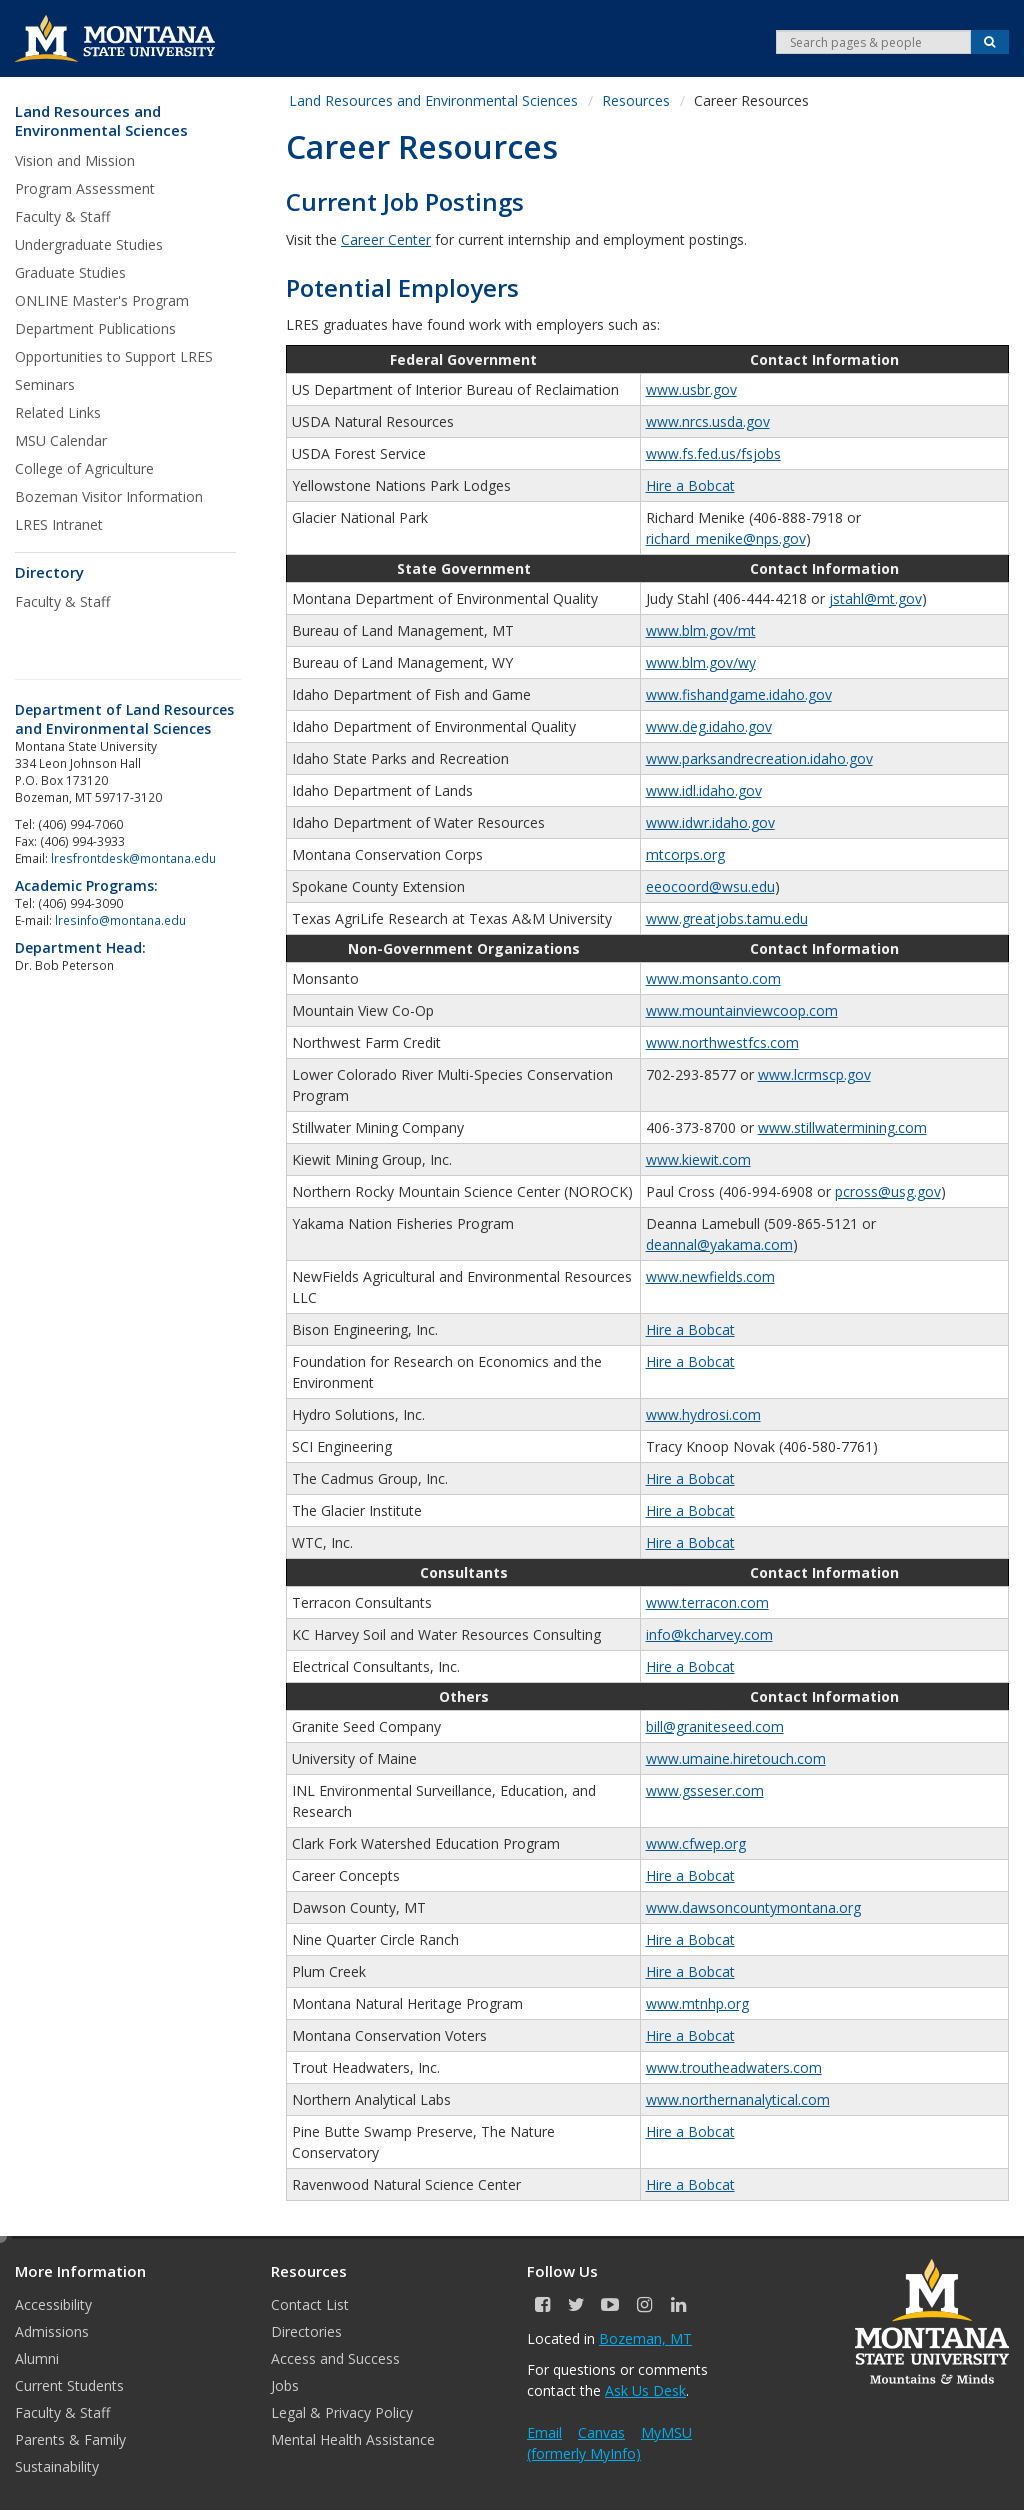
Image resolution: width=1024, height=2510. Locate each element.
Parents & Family (70, 2439)
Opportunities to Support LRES (114, 356)
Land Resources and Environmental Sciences (101, 121)
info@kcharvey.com (709, 1634)
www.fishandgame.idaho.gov (739, 694)
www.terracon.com (707, 1602)
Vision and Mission (75, 160)
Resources (636, 100)
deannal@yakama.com (719, 1244)
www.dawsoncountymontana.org (753, 1907)
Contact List (310, 2304)
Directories (306, 2331)
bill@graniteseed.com (715, 1726)
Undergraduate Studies (89, 244)
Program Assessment (85, 188)
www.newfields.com (710, 1276)
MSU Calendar (61, 440)
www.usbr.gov (691, 389)
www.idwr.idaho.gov (710, 822)
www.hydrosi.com (703, 1414)
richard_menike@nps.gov (726, 538)
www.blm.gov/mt (701, 630)
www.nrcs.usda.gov (708, 421)
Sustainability (57, 2466)
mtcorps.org (685, 854)
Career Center (386, 239)
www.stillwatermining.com (842, 1127)
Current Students (69, 2385)
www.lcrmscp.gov (814, 1074)
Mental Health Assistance (353, 2439)
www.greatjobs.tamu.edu (727, 918)
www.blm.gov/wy (701, 662)
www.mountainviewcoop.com (742, 1010)
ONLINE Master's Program (102, 300)
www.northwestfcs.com (722, 1042)
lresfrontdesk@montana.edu (135, 858)
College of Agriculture (84, 468)
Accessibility (53, 2304)
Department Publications (95, 328)
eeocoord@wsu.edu (710, 886)
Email (544, 2432)
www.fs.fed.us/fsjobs (713, 453)
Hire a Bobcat (690, 485)
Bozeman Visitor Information (109, 496)
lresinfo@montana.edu (120, 920)
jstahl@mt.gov (875, 598)
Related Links (58, 412)
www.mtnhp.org (697, 2003)
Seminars (45, 384)
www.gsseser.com (705, 1790)
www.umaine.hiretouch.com (736, 1758)
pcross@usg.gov (888, 1191)
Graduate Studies (70, 272)
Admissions (52, 2331)
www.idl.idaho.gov (704, 790)
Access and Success (335, 2358)
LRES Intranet (59, 524)
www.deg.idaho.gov (709, 726)
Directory (49, 572)
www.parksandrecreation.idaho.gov (759, 758)
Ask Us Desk (645, 2390)
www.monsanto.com (713, 978)
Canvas (601, 2432)
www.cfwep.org (696, 1843)
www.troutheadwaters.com (734, 2067)
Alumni (37, 2358)
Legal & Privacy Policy (342, 2412)
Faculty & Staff (62, 216)
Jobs (285, 2385)
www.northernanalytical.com (738, 2099)
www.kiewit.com (698, 1159)
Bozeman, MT (645, 2338)
